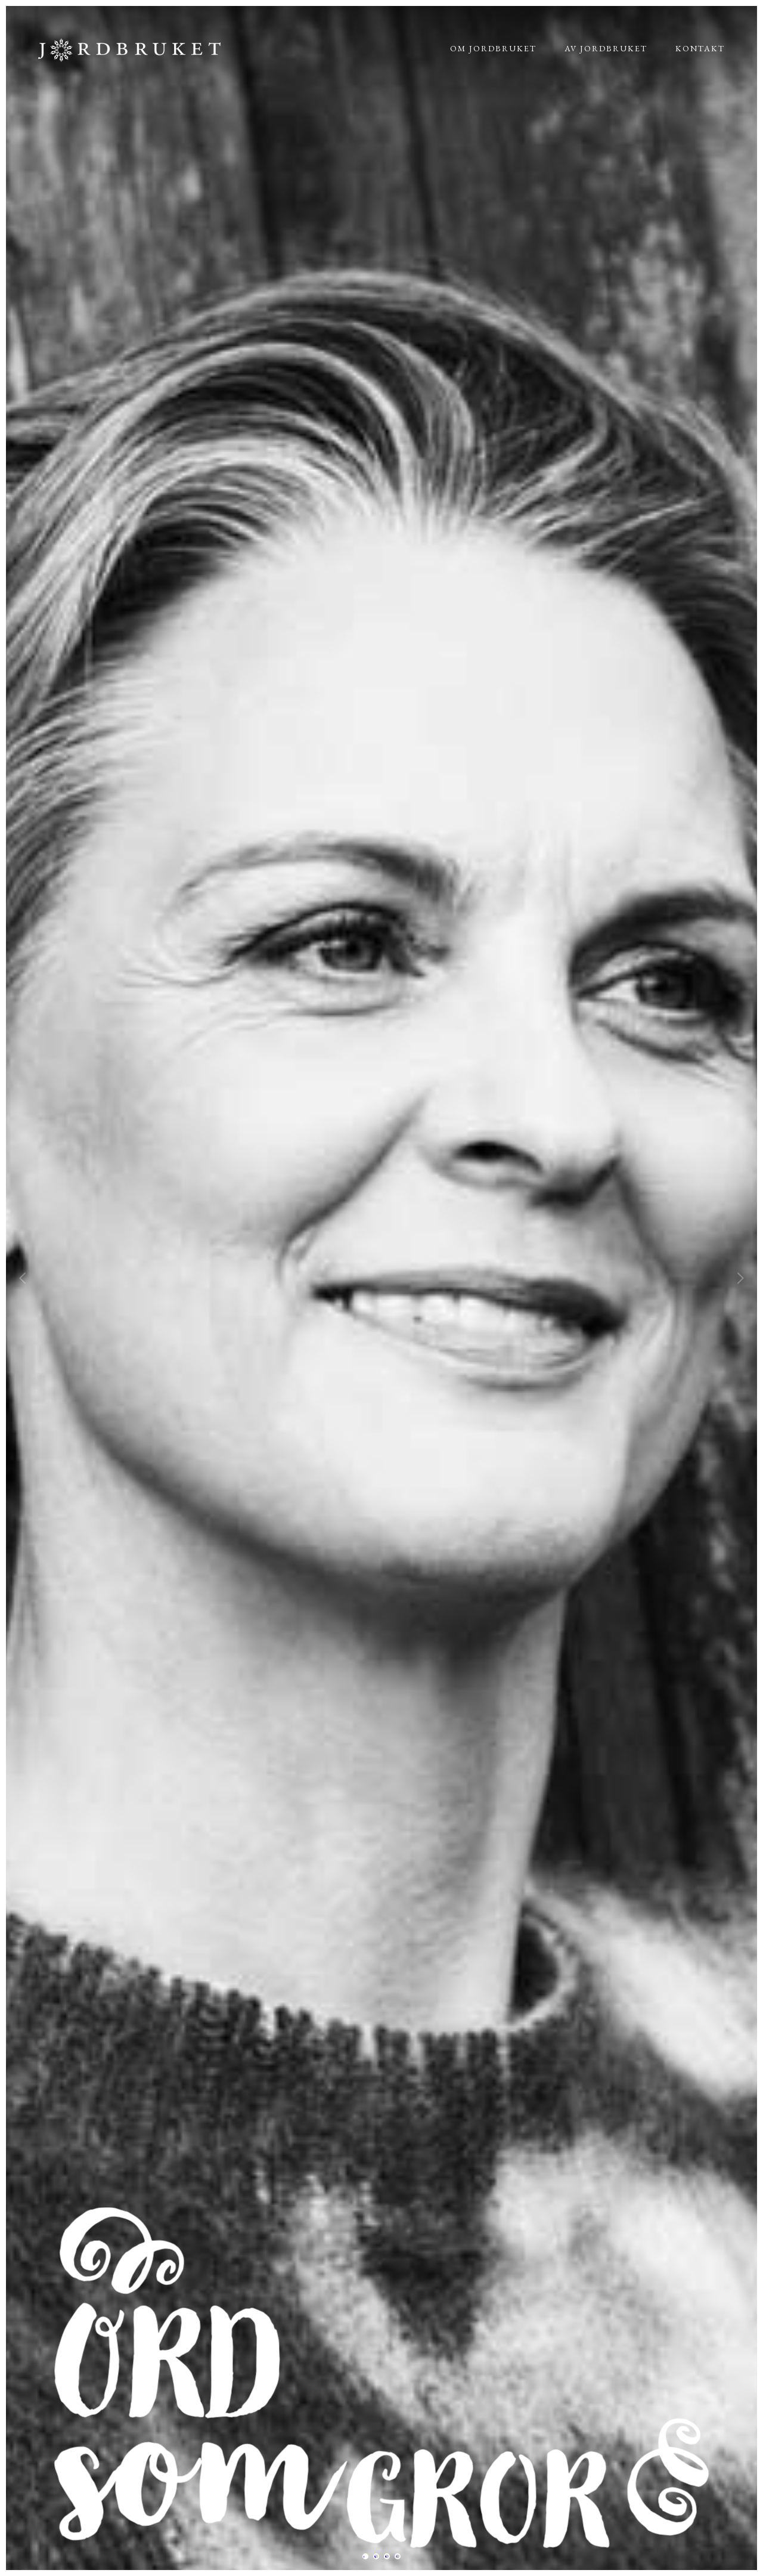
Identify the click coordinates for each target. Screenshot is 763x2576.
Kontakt (700, 48)
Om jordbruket (493, 48)
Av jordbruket (606, 48)
